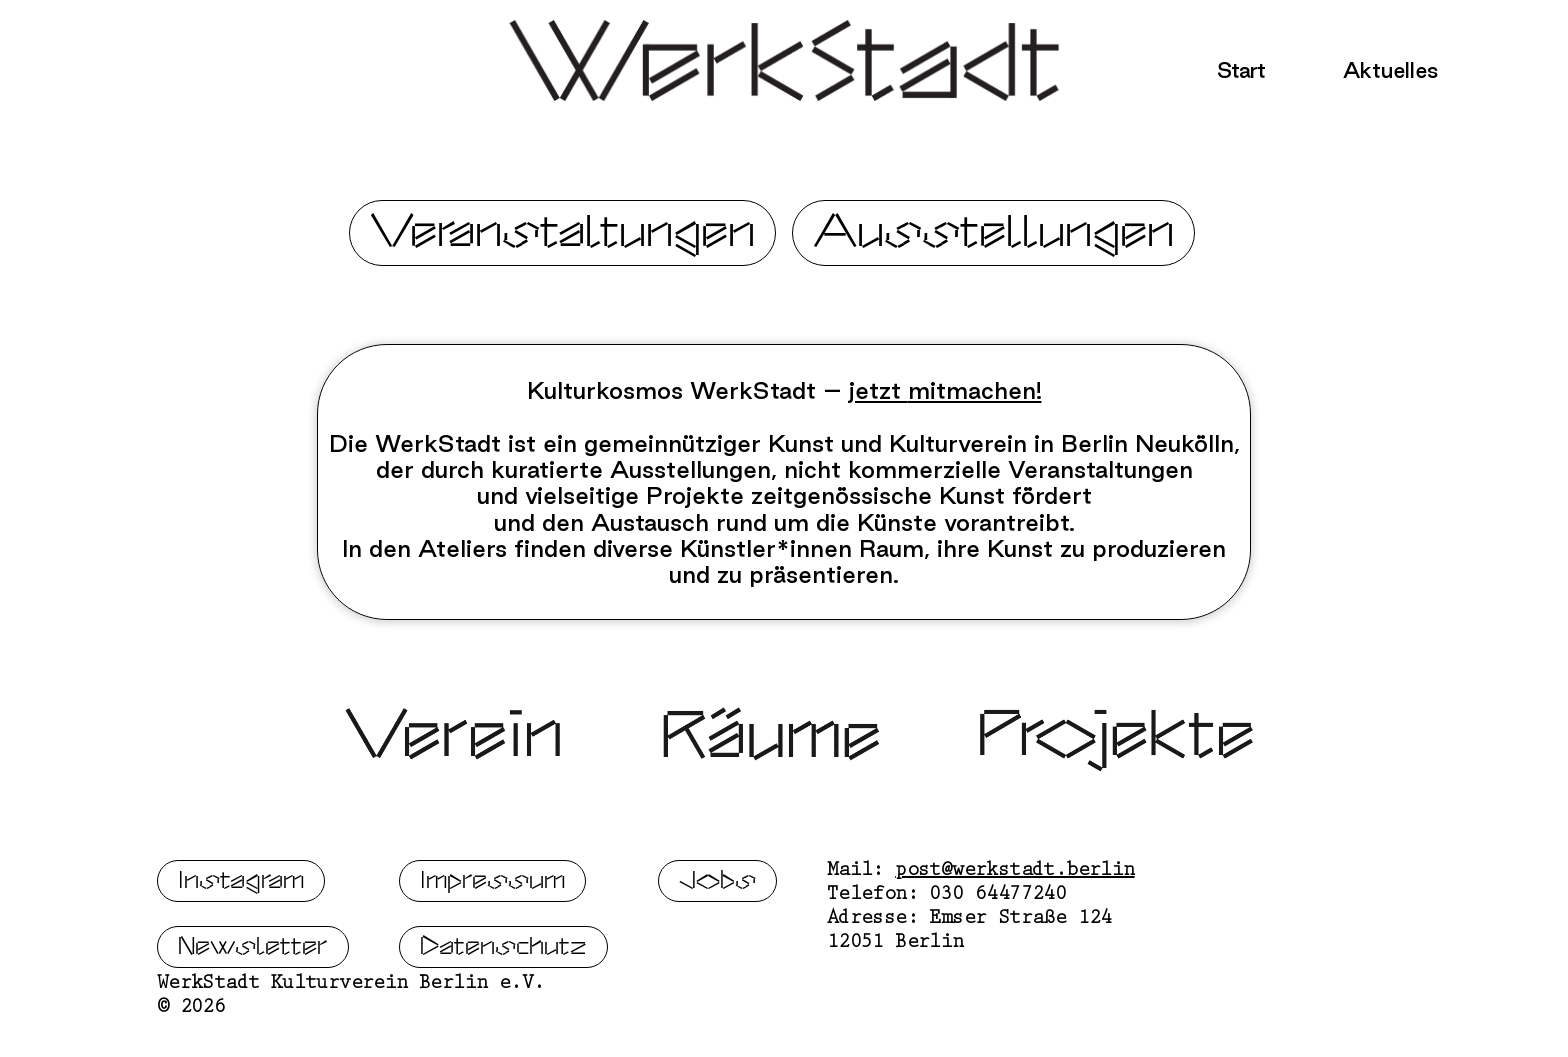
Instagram (241, 943)
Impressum (492, 943)
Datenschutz (503, 1009)
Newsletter (253, 1009)
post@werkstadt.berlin (1014, 935)
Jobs (717, 943)
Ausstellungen (993, 232)
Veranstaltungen (562, 232)
